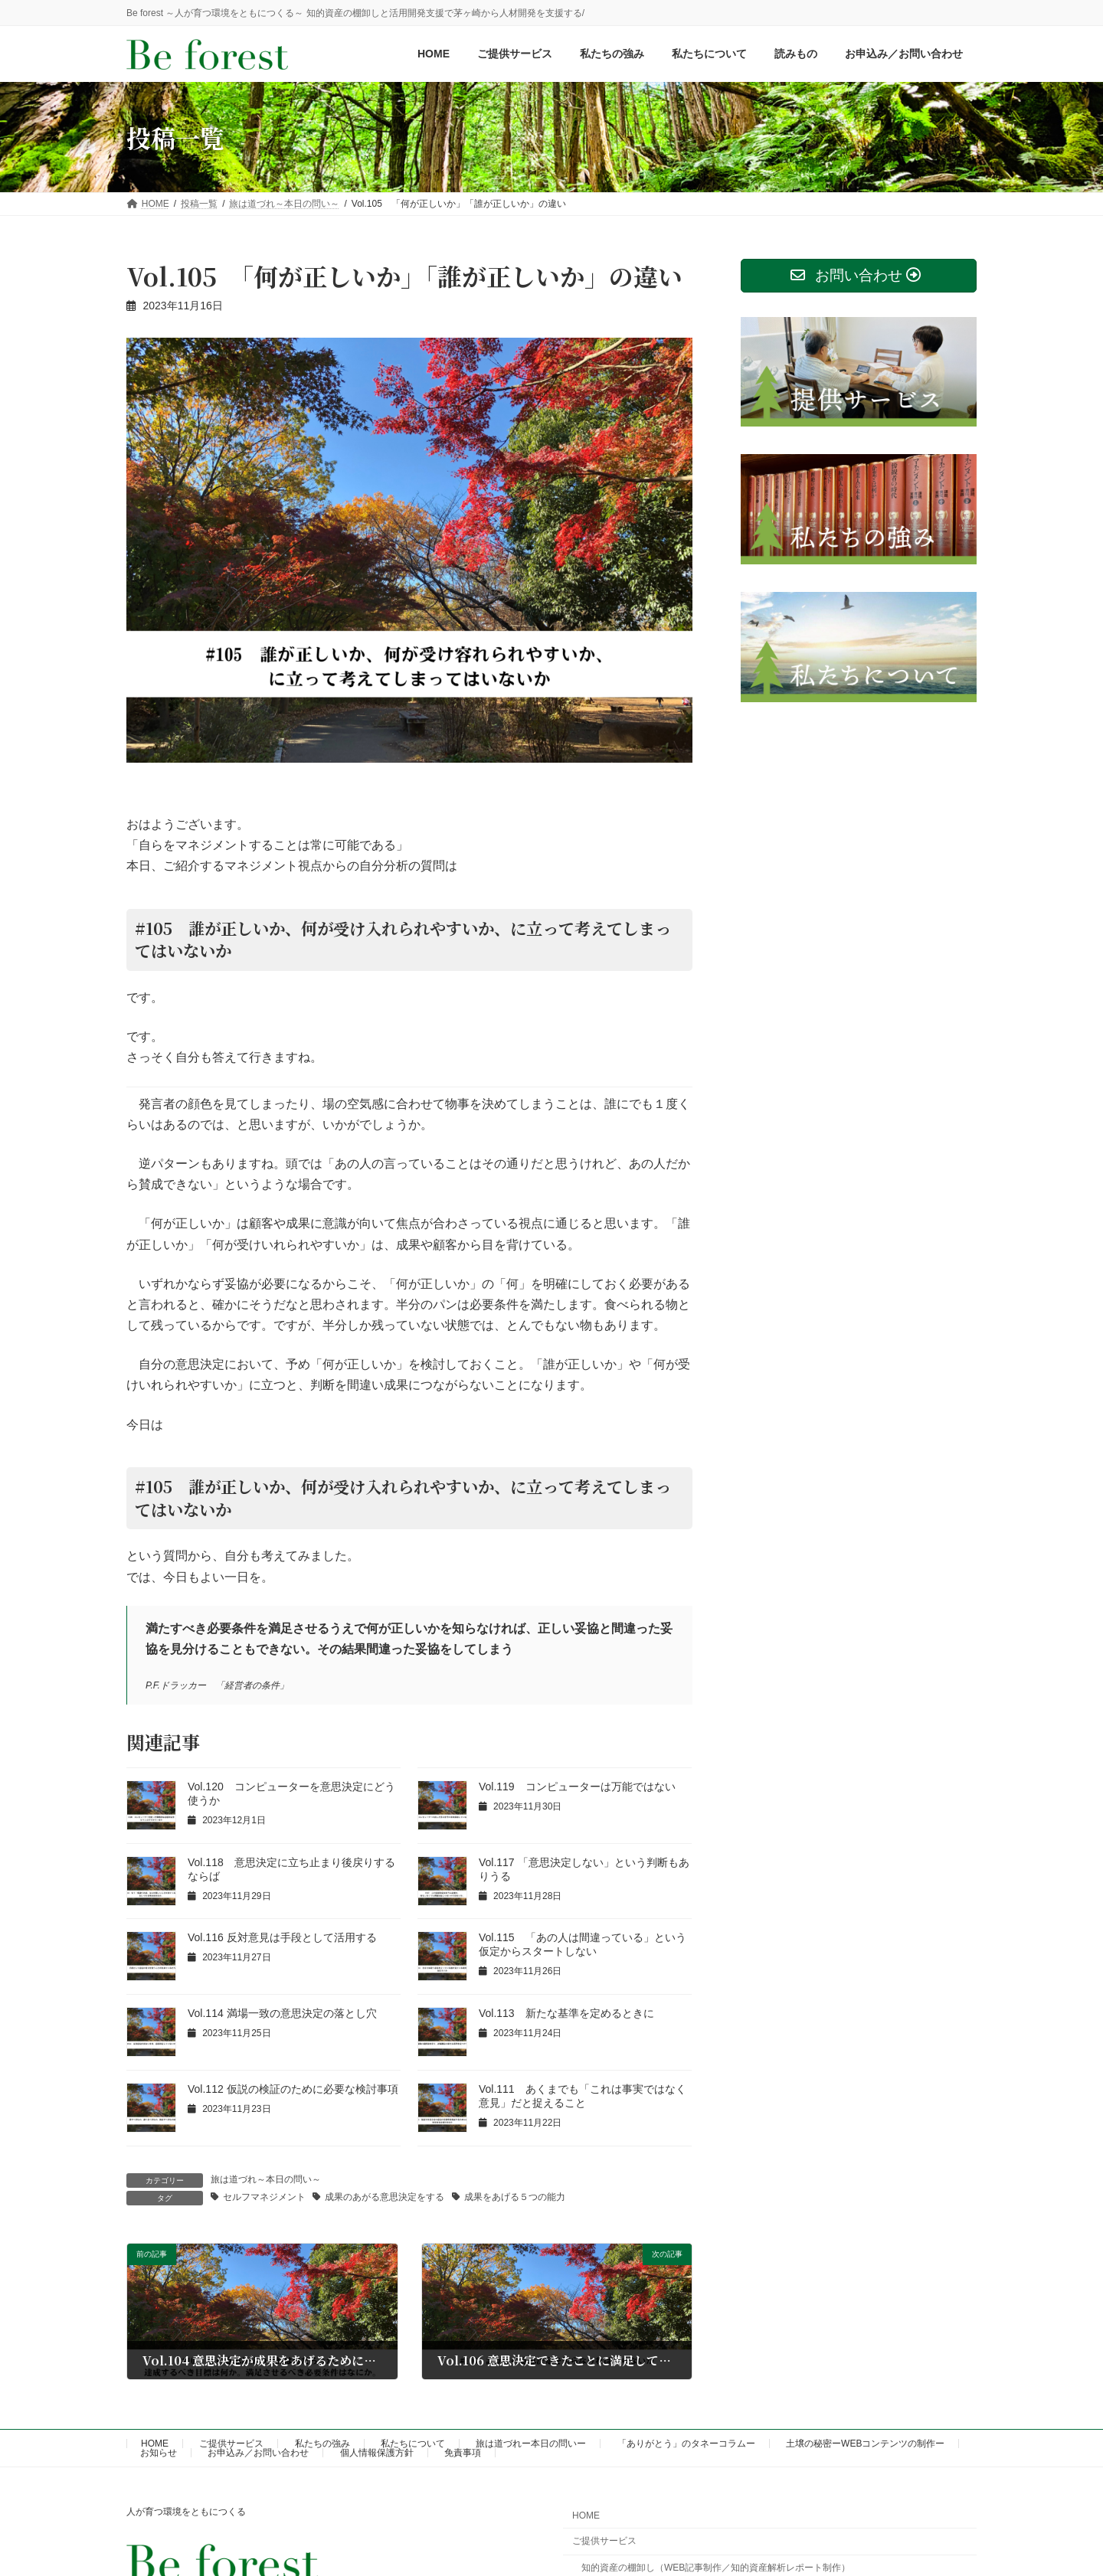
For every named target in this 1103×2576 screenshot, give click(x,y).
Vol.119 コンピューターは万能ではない (577, 1786)
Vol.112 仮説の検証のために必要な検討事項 (293, 2089)
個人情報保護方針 (377, 2452)
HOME (155, 2443)
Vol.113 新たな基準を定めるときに (566, 2013)
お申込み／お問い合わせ (258, 2452)
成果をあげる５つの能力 (514, 2197)
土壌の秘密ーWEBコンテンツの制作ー (865, 2443)
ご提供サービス (231, 2443)
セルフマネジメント (264, 2197)
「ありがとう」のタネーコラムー (686, 2443)
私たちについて (413, 2443)
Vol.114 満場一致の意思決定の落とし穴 (282, 2013)
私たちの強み (322, 2443)
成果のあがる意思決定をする (384, 2197)
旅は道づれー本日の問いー (531, 2443)
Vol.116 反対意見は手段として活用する (282, 1937)
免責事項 (462, 2452)
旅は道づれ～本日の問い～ (266, 2179)
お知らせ (158, 2452)
